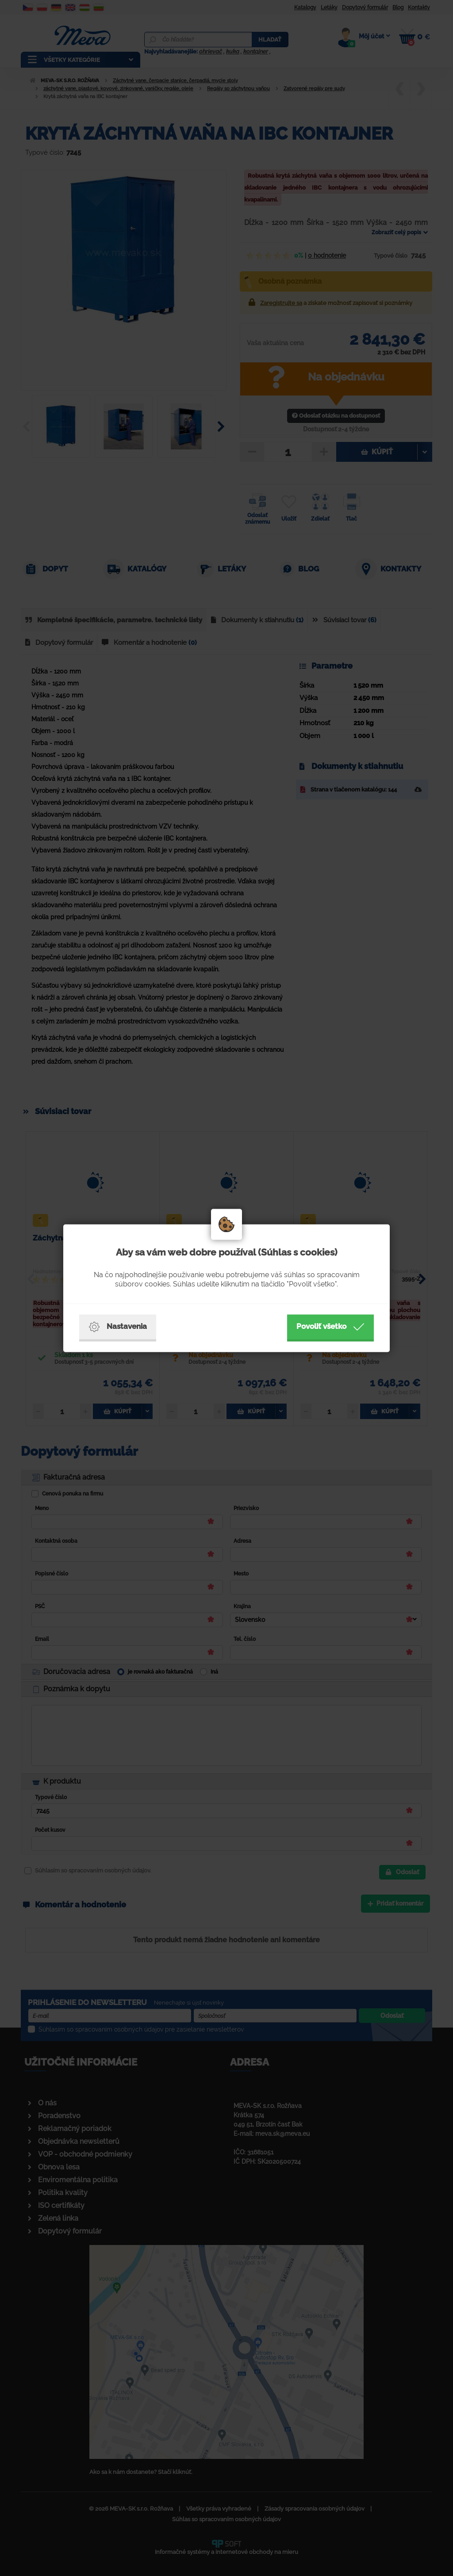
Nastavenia (117, 1326)
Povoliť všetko (330, 1326)
